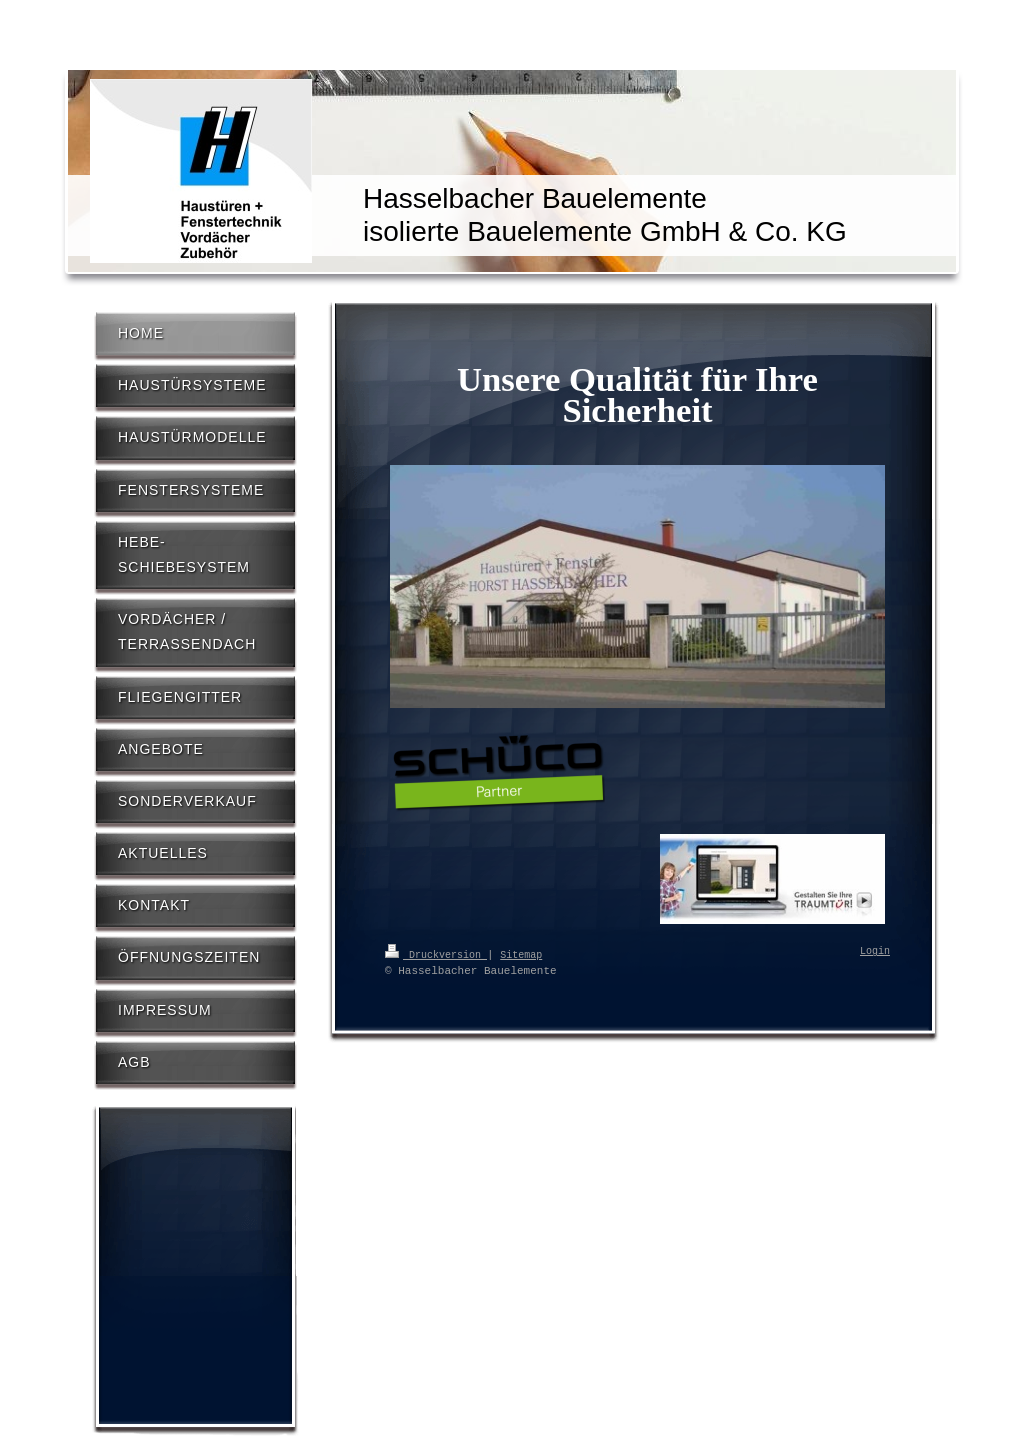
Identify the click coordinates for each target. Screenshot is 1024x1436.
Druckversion (436, 954)
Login (875, 952)
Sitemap (521, 954)
